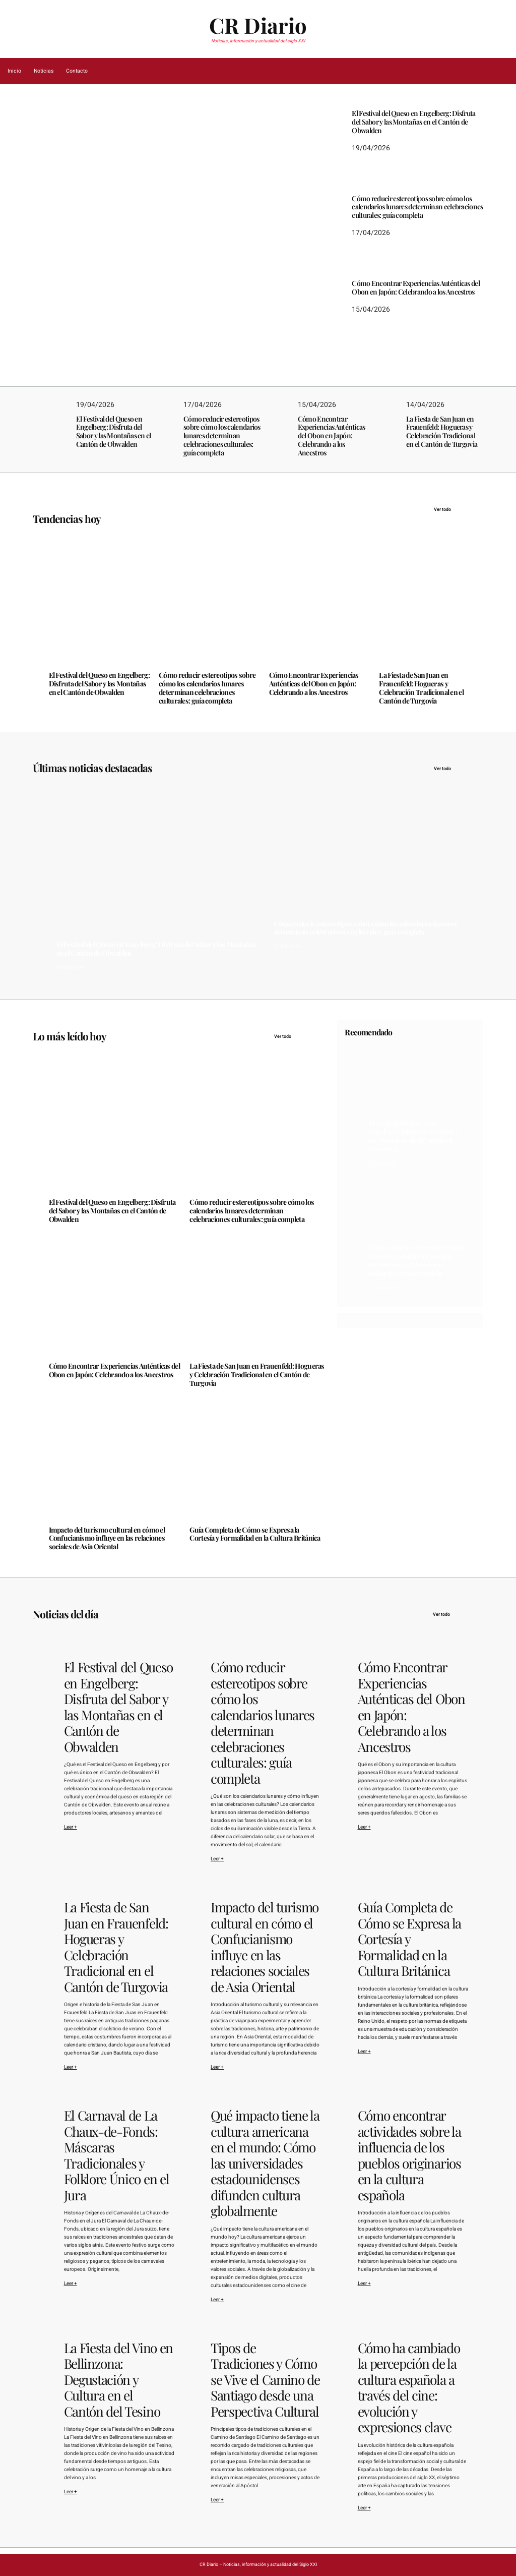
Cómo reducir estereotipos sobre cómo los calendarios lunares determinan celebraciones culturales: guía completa (417, 207)
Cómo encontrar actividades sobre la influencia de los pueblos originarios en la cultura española (409, 2155)
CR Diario (258, 25)
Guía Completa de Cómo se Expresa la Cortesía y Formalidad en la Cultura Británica (254, 1534)
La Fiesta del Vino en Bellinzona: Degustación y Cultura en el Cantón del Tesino (118, 2380)
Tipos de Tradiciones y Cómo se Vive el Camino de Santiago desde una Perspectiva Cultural (265, 2380)
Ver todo (458, 509)
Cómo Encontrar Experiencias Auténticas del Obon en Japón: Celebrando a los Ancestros (416, 288)
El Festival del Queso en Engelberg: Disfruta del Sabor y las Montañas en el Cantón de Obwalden (147, 264)
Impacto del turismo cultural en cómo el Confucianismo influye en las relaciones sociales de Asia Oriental (107, 1539)
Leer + (70, 1827)
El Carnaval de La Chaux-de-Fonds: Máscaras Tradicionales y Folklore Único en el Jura (116, 2155)
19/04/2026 (63, 298)
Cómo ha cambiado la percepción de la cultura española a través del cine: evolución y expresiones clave (409, 2387)
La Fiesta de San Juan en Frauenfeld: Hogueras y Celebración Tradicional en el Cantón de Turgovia (441, 432)
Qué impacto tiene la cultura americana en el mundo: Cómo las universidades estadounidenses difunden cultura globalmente (265, 2163)
